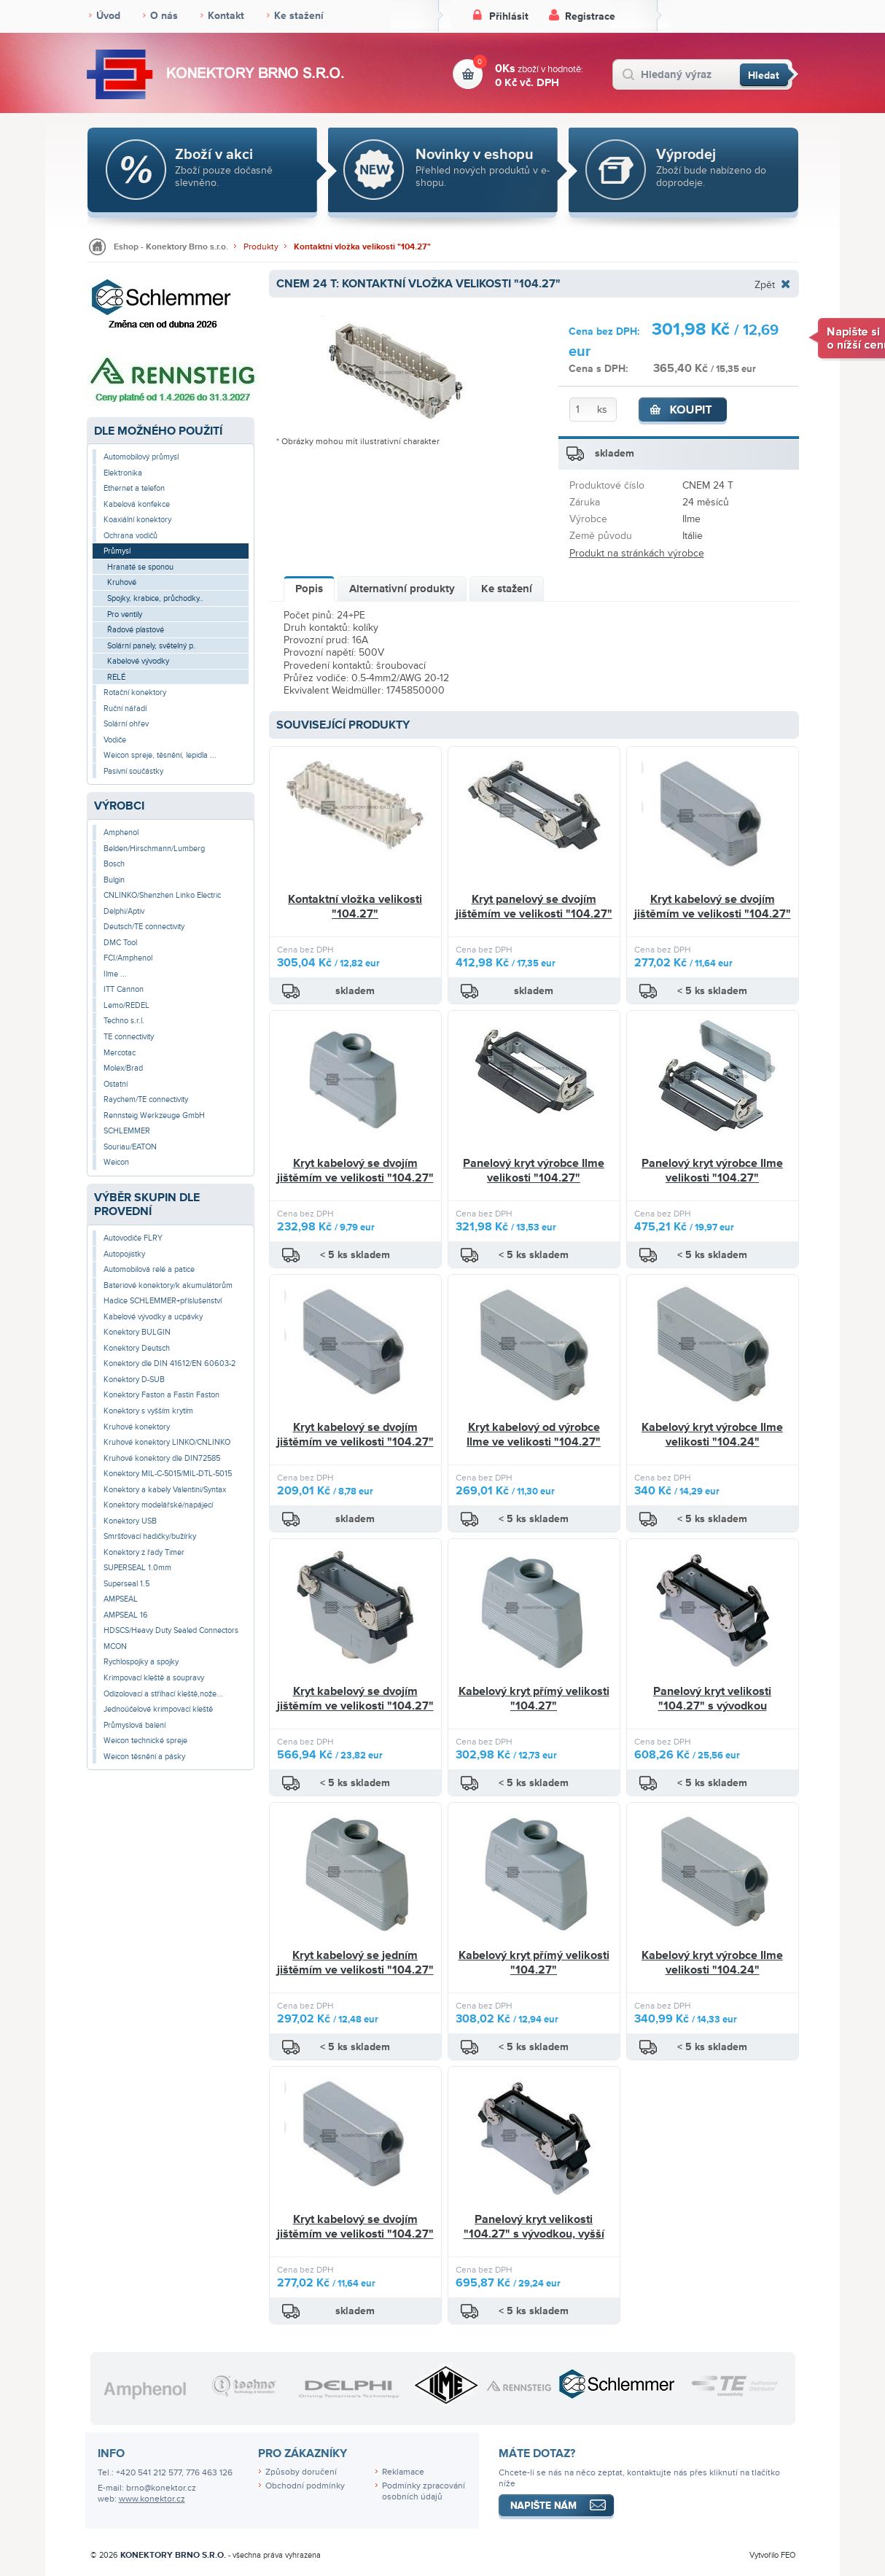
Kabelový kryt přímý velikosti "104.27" (534, 1698)
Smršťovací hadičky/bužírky (150, 1536)
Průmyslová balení (134, 1725)
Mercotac (120, 1053)
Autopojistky (124, 1254)
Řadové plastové (135, 630)
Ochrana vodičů (130, 535)
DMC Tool (120, 942)
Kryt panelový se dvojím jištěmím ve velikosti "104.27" (534, 906)
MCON (115, 1646)
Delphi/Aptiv (124, 911)
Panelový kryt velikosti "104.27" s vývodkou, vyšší (534, 2226)
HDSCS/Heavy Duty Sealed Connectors (171, 1630)
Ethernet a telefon (134, 488)
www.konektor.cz (152, 2499)
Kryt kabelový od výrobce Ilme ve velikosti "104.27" (534, 1434)
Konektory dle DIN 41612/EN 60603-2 (169, 1363)
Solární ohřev (126, 724)
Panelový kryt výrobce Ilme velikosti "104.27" (533, 1170)
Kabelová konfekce (137, 504)
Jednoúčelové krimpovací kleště (158, 1709)
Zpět (765, 284)
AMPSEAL (121, 1599)
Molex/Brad (123, 1068)
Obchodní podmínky (305, 2485)
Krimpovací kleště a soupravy (154, 1678)
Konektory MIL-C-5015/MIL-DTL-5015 (168, 1473)
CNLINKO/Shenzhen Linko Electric (162, 895)
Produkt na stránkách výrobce (636, 553)
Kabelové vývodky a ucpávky (153, 1317)
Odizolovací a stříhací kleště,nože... (163, 1694)
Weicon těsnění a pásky (144, 1756)
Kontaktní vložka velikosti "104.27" (362, 246)
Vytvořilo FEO (772, 2555)
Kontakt (226, 15)
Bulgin (114, 880)
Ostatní (116, 1084)
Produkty (260, 246)
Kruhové (121, 582)
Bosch (114, 864)
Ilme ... (115, 974)
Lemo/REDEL (126, 1005)
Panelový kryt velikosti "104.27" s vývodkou (712, 1698)
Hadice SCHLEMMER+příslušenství (163, 1301)
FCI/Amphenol (128, 958)
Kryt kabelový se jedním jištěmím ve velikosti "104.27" (355, 1962)
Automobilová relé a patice (149, 1269)
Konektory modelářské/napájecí (158, 1505)
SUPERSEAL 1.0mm (137, 1567)
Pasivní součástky (133, 771)
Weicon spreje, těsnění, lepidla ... (160, 755)
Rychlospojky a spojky (141, 1662)
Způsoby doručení (301, 2472)
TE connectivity (129, 1036)
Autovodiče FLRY (133, 1238)
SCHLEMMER (127, 1131)
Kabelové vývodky (138, 661)
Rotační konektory (135, 692)
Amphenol (121, 832)
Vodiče (115, 740)
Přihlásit (509, 16)
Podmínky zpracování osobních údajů (423, 2491)
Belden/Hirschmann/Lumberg (154, 848)
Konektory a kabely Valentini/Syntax (165, 1489)
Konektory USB (130, 1521)
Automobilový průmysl (141, 457)
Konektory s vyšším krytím (148, 1411)
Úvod (108, 15)
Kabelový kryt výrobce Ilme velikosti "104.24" (712, 1434)
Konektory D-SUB (134, 1379)
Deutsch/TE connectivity (144, 926)
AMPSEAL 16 (126, 1615)
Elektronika (123, 473)
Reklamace (403, 2472)
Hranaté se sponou (140, 567)
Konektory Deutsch (137, 1348)
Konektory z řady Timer (144, 1552)
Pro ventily (124, 614)
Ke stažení (299, 15)
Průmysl (117, 551)
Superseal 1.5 (126, 1583)
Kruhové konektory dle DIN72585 (162, 1458)
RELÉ (116, 677)
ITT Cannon (124, 989)
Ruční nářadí (125, 708)
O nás (164, 15)
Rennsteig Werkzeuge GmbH (154, 1115)
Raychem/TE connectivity (146, 1099)
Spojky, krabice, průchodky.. (155, 598)
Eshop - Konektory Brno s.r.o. (171, 246)
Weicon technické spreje (145, 1740)
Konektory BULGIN (137, 1332)
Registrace (590, 16)
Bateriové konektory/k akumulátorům (168, 1285)
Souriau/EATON (130, 1147)
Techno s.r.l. (124, 1020)
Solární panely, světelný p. (151, 646)
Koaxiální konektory (137, 519)
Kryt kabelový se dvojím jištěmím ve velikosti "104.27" (712, 906)
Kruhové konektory (137, 1427)
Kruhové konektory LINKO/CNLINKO (167, 1442)
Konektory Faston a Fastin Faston (161, 1395)
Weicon (116, 1162)
